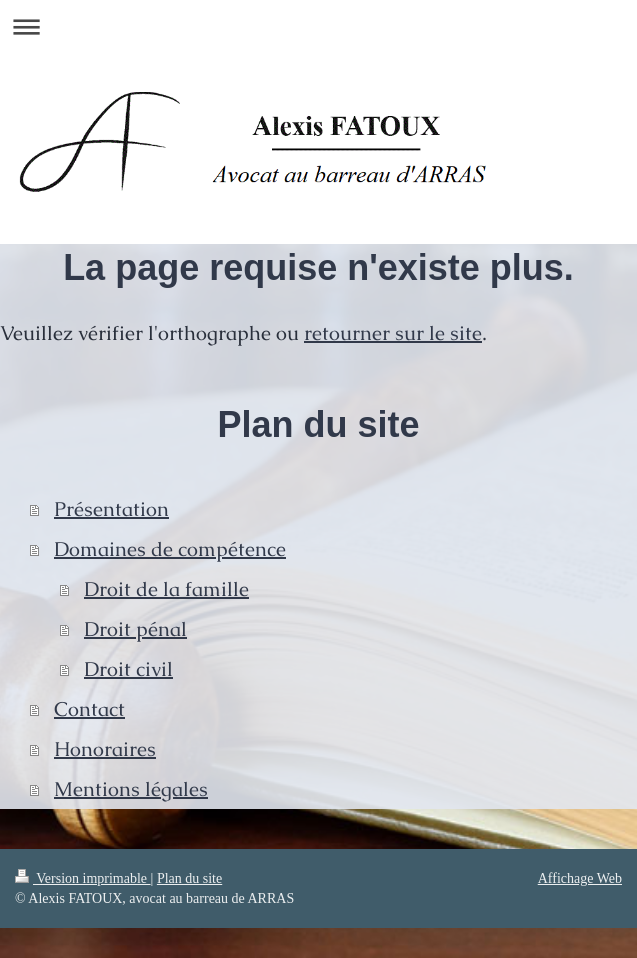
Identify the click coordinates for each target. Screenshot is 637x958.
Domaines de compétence (170, 549)
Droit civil (128, 669)
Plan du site (189, 878)
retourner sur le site (393, 333)
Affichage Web (580, 878)
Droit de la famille (166, 589)
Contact (89, 709)
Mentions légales (131, 789)
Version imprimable (83, 878)
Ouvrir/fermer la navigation (318, 26)
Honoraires (105, 749)
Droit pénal (135, 629)
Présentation (111, 509)
